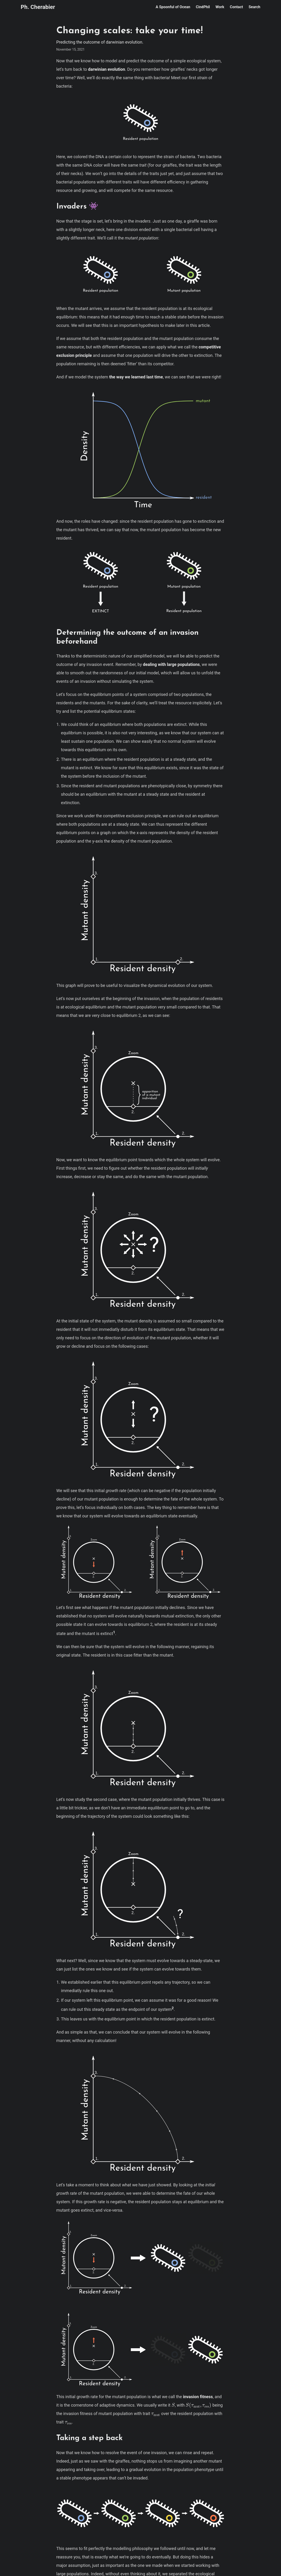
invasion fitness (198, 2396)
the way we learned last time (136, 376)
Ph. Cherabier (38, 7)
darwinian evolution (106, 69)
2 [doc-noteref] (173, 2008)
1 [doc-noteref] (114, 1632)
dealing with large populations (171, 664)
